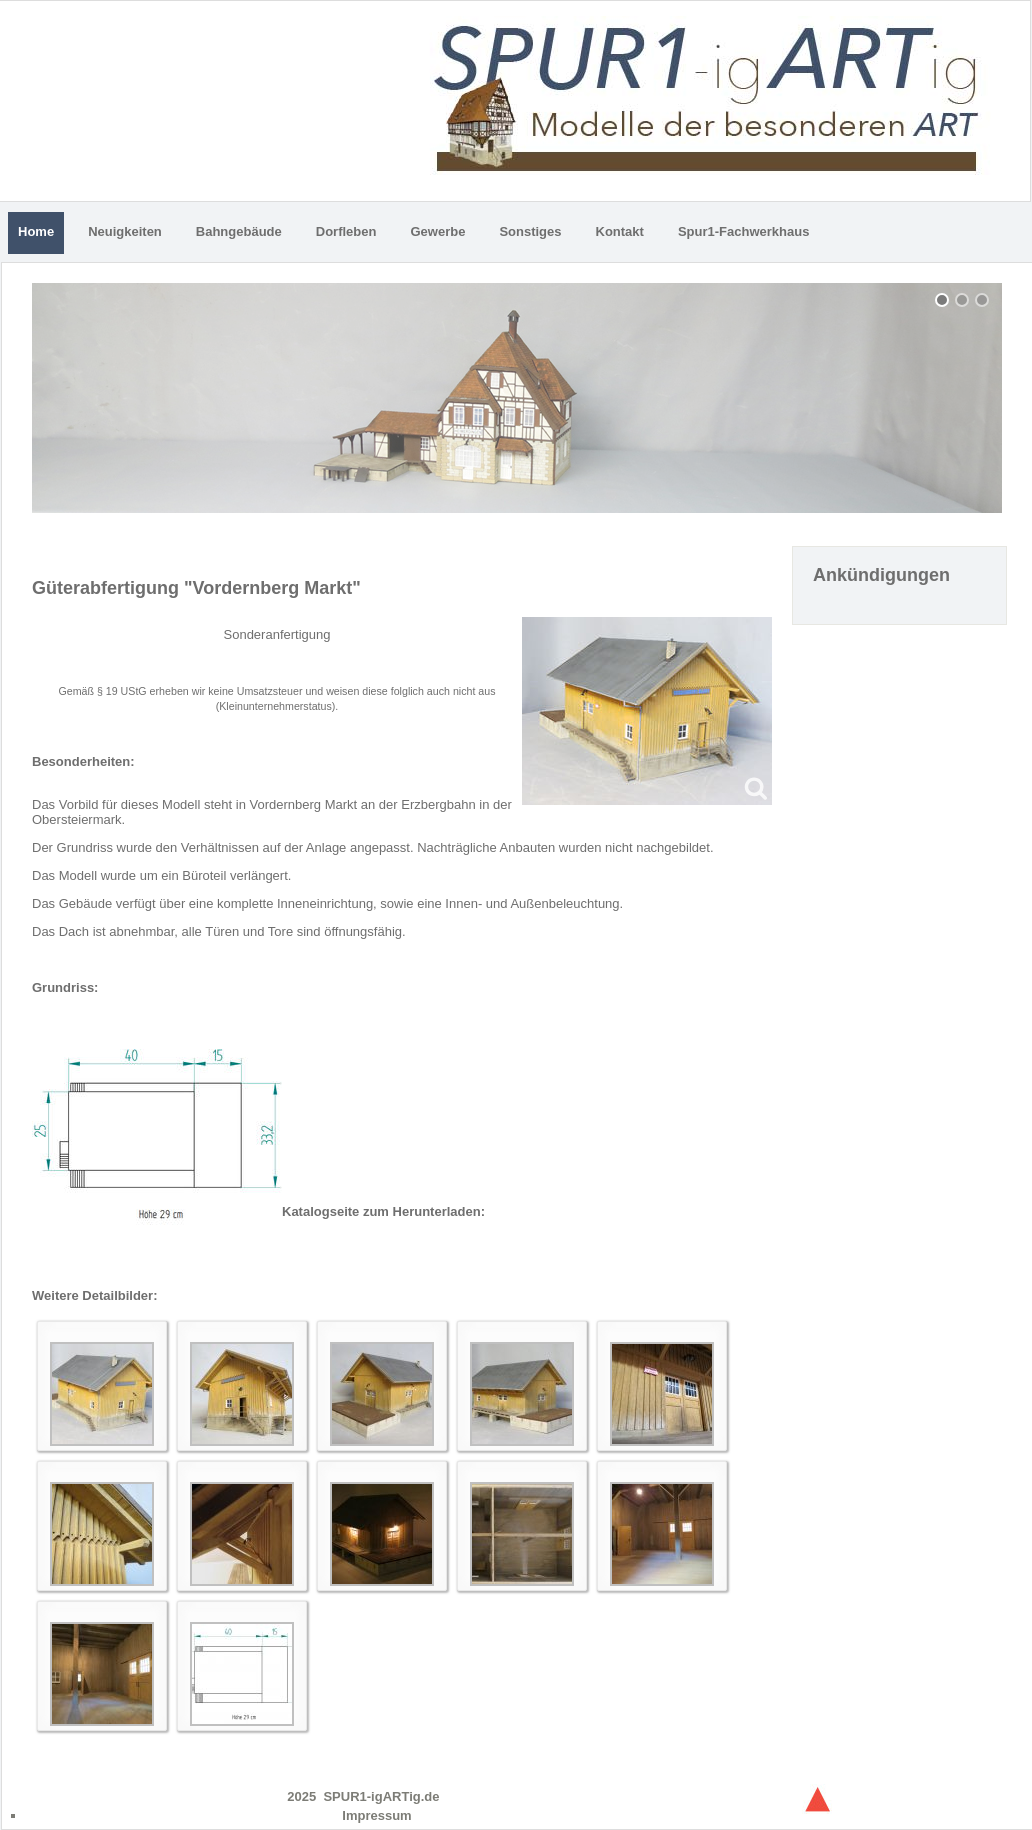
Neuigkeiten (125, 231)
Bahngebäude (239, 231)
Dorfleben (346, 231)
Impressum (376, 1815)
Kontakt (620, 231)
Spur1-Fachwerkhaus (744, 231)
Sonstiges (530, 231)
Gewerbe (437, 231)
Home (36, 231)
